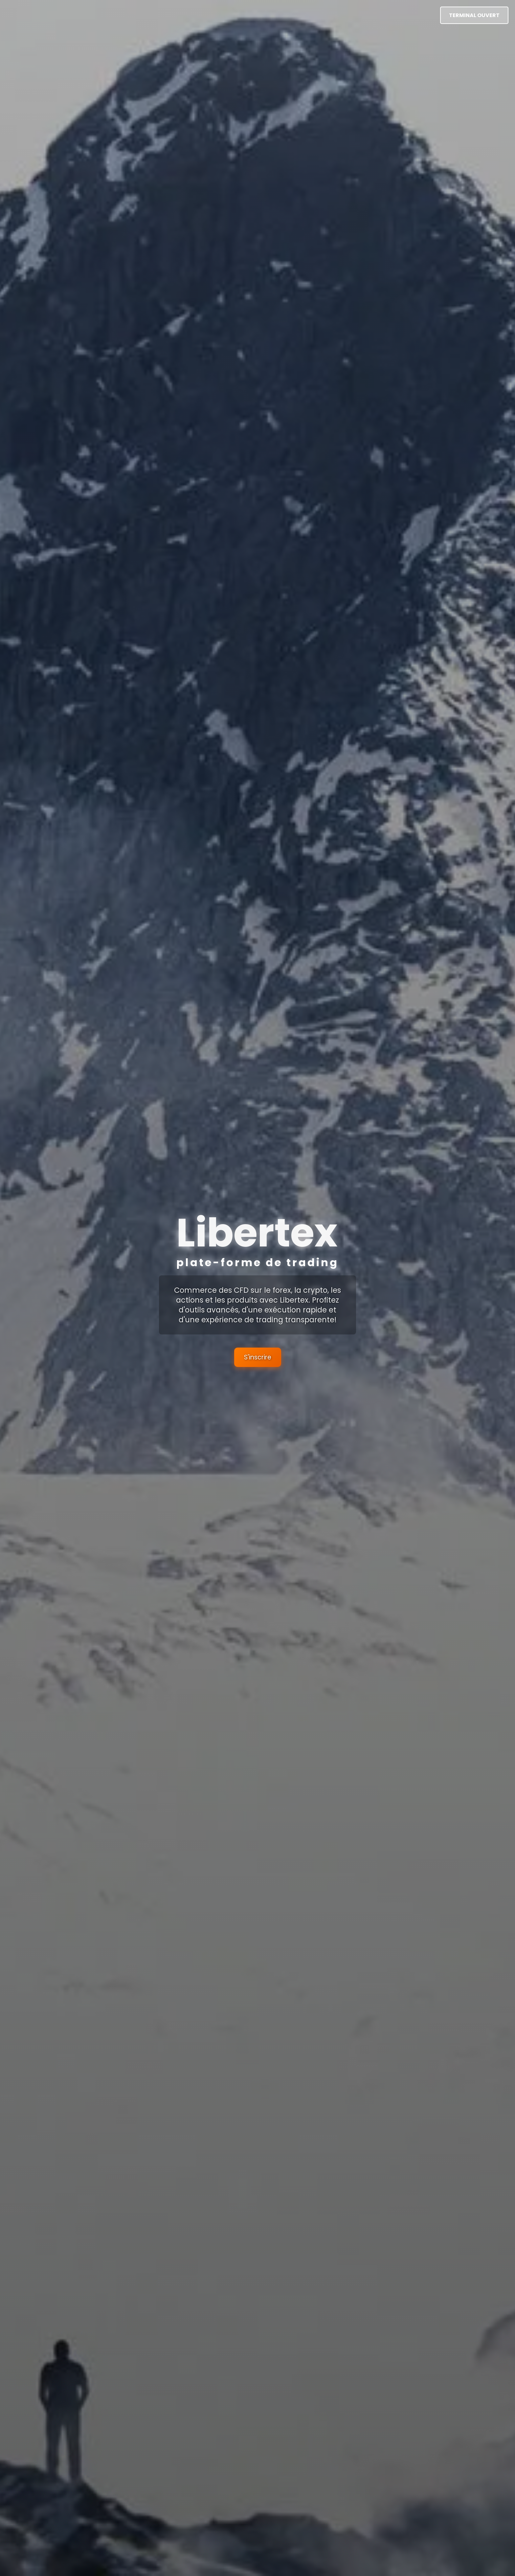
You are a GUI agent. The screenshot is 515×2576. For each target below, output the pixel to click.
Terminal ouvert (474, 15)
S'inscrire (257, 1357)
